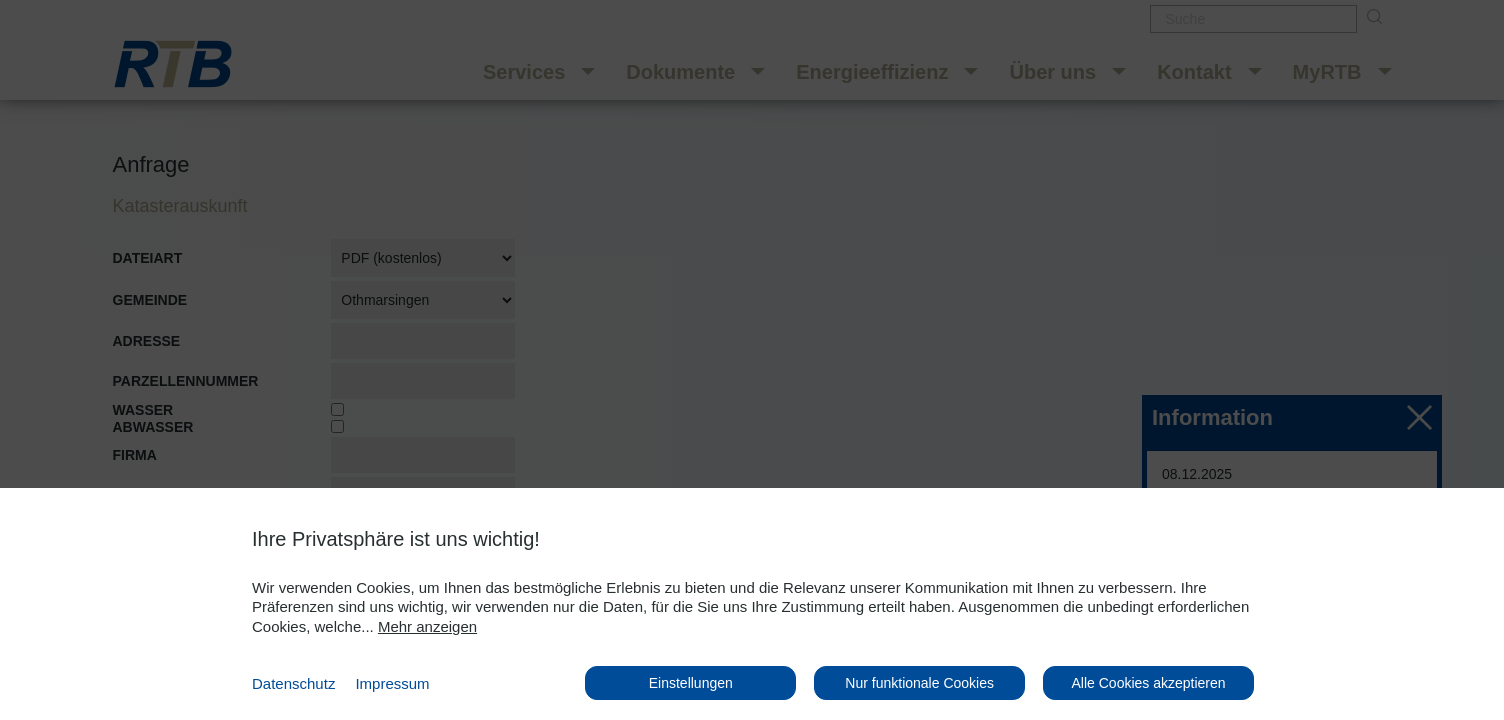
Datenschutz (293, 683)
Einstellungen (691, 683)
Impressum (392, 683)
